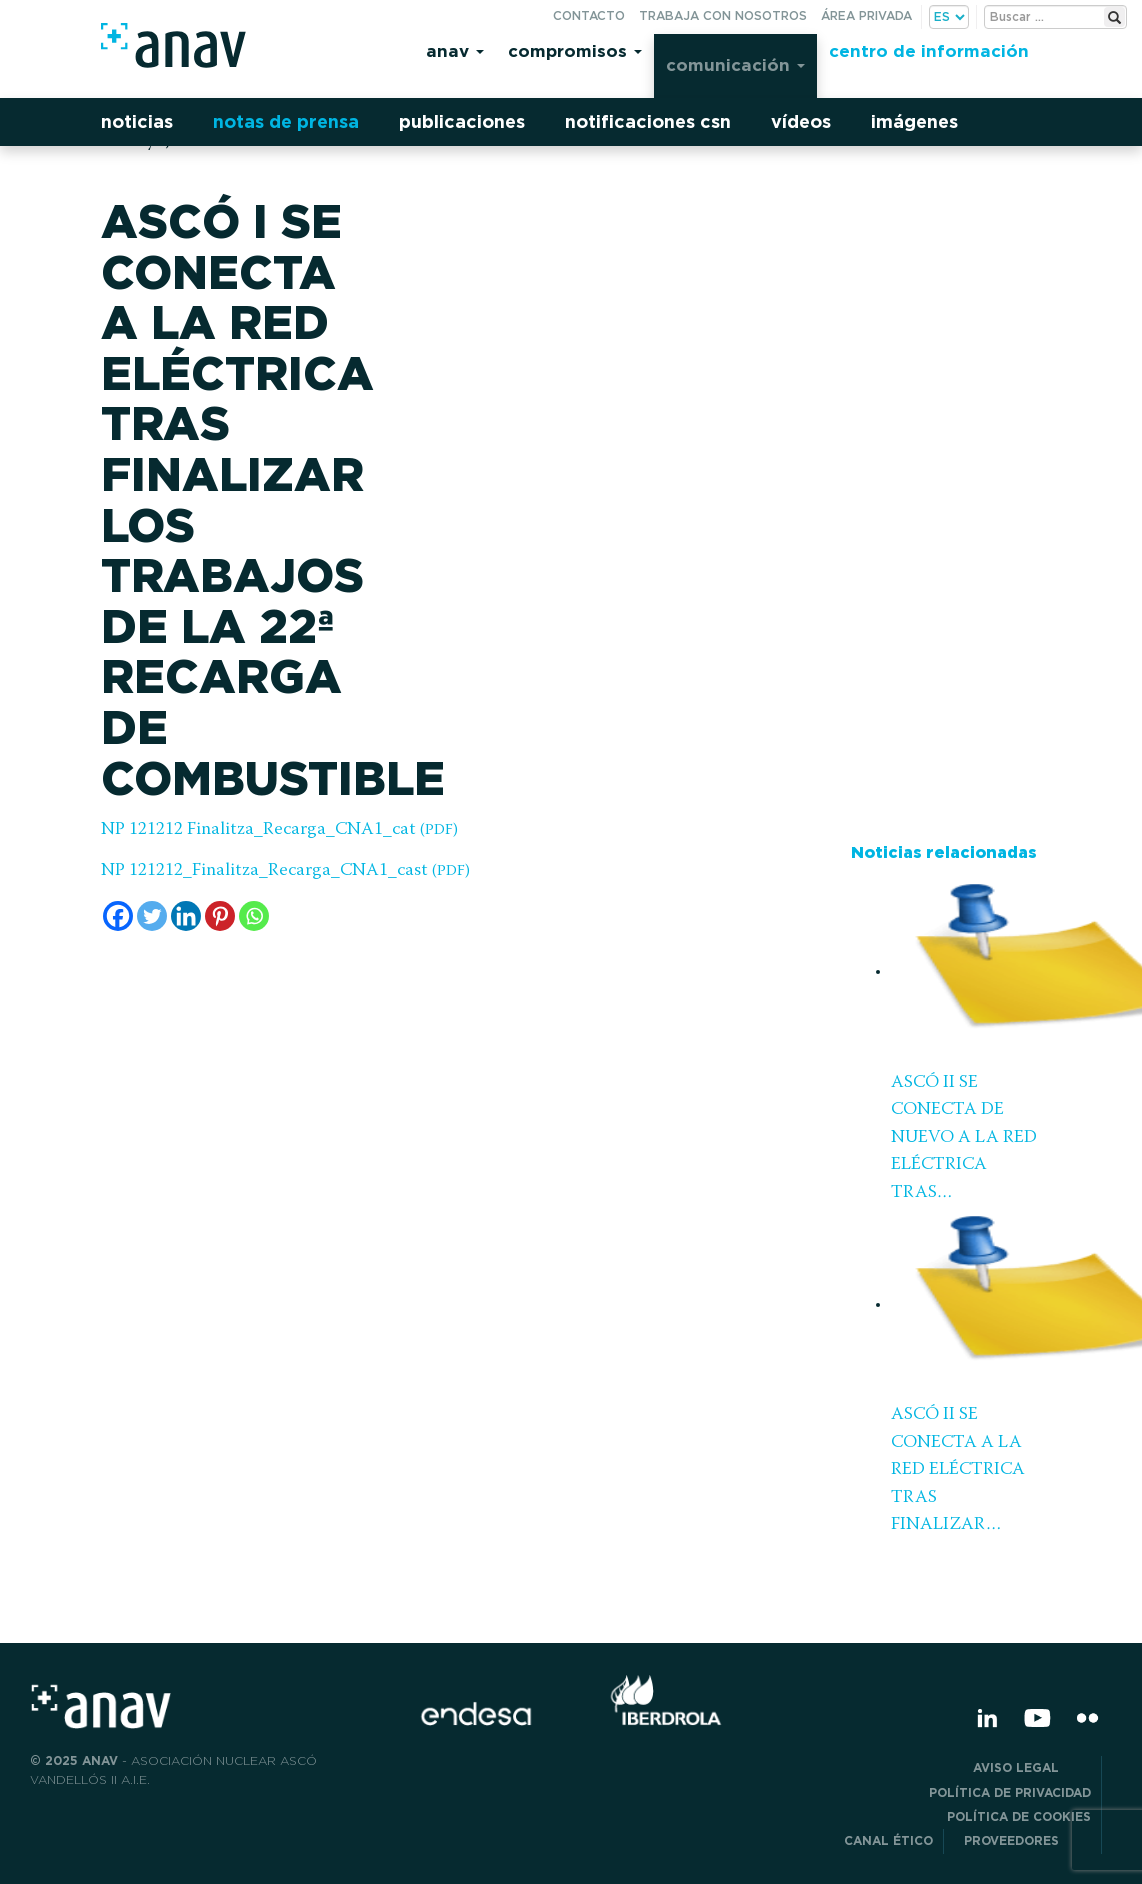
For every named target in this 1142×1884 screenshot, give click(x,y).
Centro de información (929, 50)
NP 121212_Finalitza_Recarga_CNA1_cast (285, 871)
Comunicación (735, 64)
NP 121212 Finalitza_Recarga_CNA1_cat (279, 830)
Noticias (137, 121)
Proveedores (1027, 1840)
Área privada (866, 15)
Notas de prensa (286, 121)
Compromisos (575, 50)
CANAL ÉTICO (888, 1840)
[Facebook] (118, 916)
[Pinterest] (220, 916)
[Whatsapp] (254, 916)
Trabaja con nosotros (723, 15)
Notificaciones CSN (648, 121)
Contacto (589, 15)
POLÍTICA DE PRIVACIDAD (1010, 1792)
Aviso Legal (1032, 1767)
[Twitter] (152, 916)
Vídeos (801, 121)
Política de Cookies (1019, 1816)
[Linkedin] (186, 916)
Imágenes (914, 121)
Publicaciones (462, 121)
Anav (455, 50)
